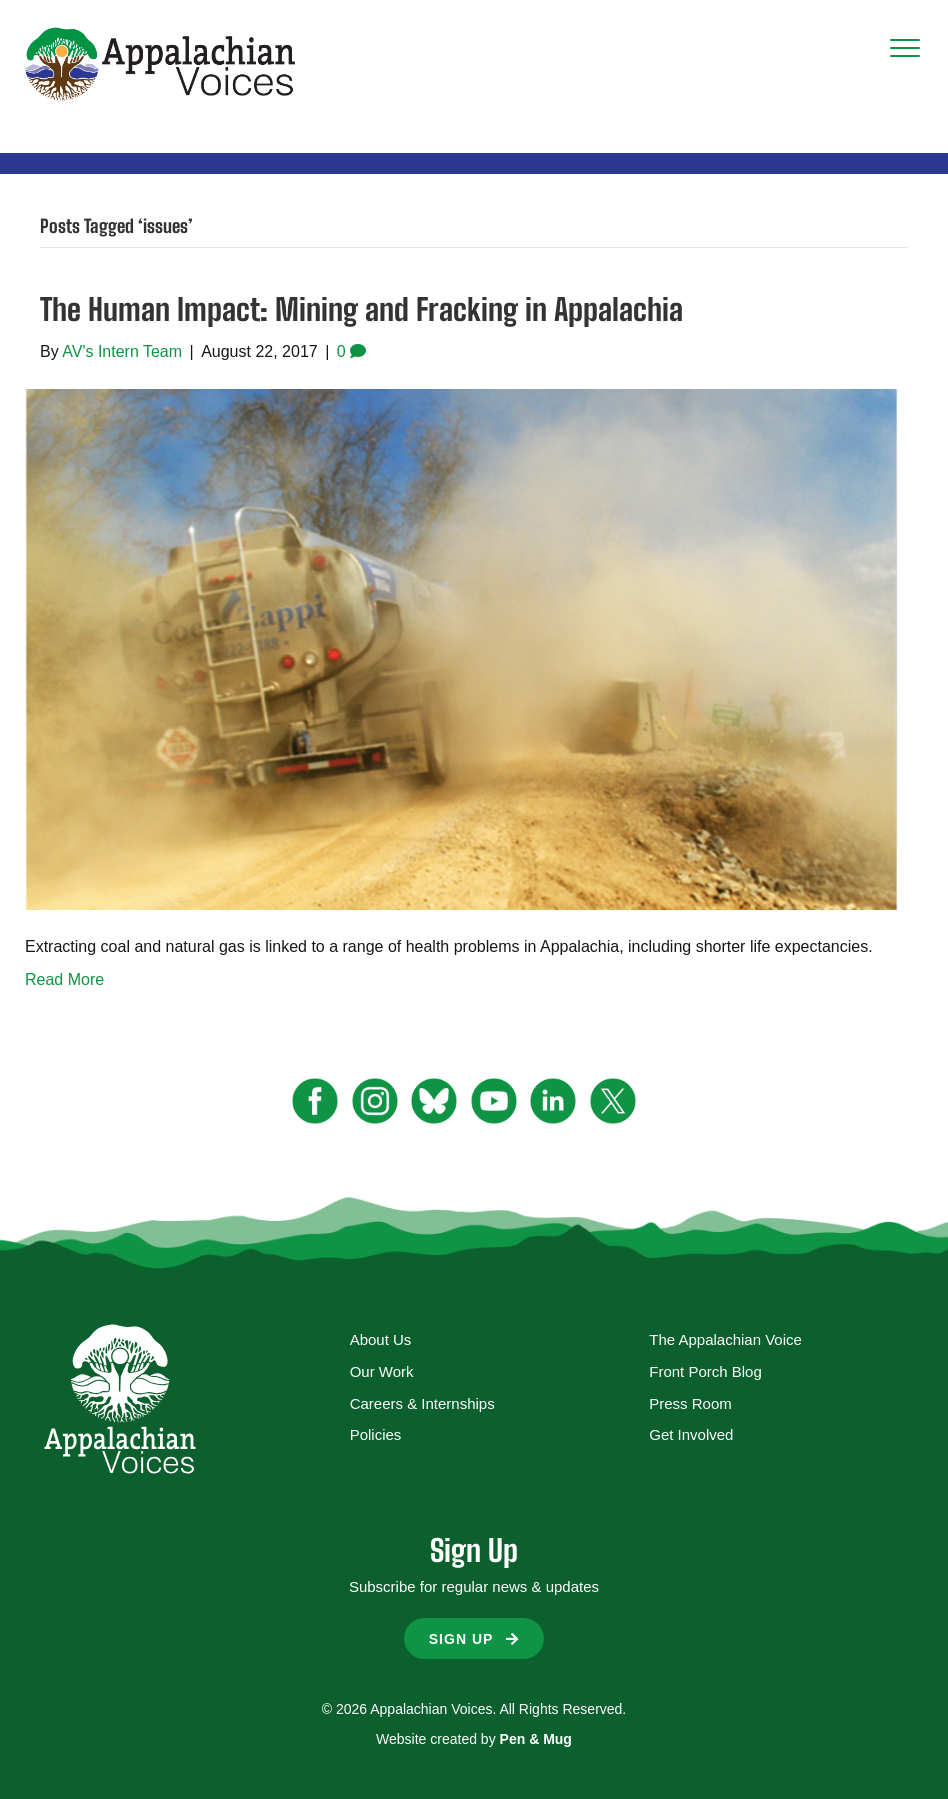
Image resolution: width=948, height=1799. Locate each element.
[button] (474, 1638)
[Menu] (905, 49)
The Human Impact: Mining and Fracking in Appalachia (361, 309)
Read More (64, 979)
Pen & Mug (536, 1739)
